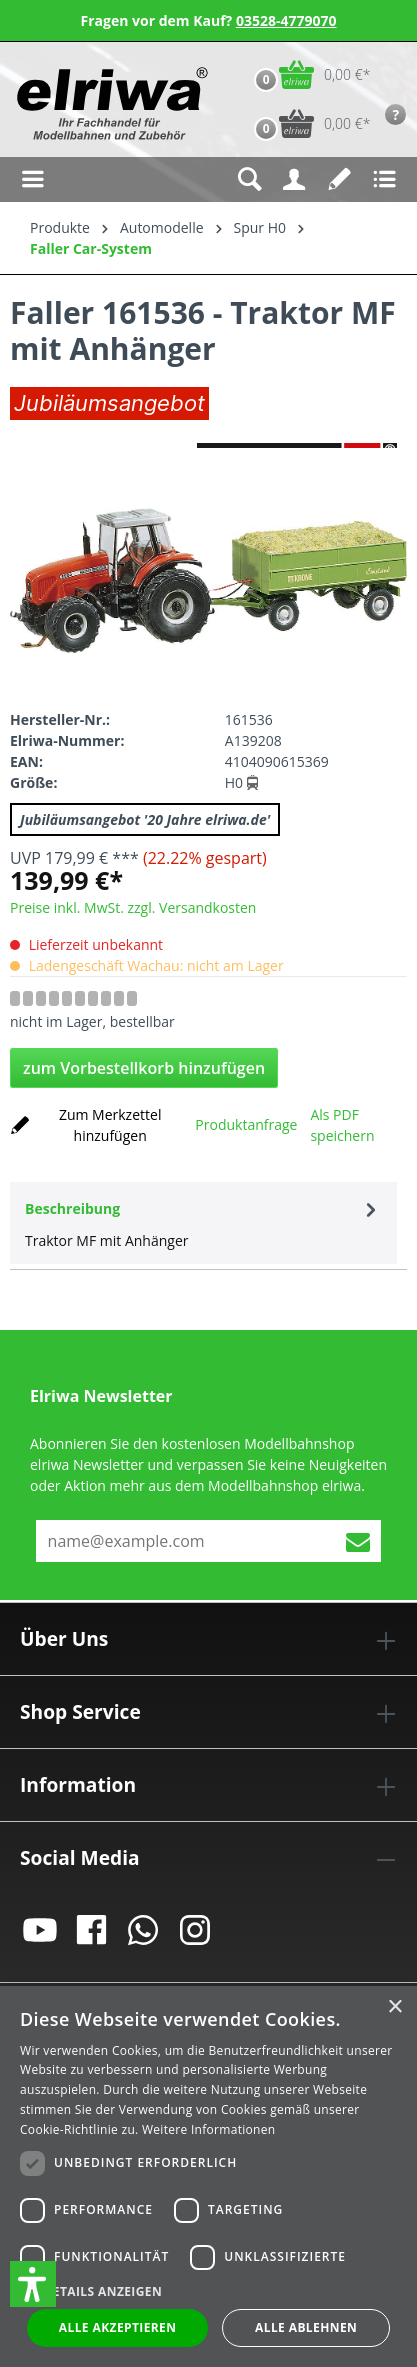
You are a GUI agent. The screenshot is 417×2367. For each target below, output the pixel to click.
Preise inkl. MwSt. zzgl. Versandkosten (133, 907)
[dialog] (208, 2176)
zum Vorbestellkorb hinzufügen (144, 1068)
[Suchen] (249, 179)
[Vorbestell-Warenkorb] (307, 123)
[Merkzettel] (339, 179)
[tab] (203, 1223)
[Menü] (32, 179)
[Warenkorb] (307, 74)
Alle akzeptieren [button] (118, 2327)
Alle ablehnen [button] (306, 2327)
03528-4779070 (286, 20)
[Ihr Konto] (294, 179)
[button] (33, 2284)
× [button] (394, 2007)
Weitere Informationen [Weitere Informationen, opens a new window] (209, 2129)
